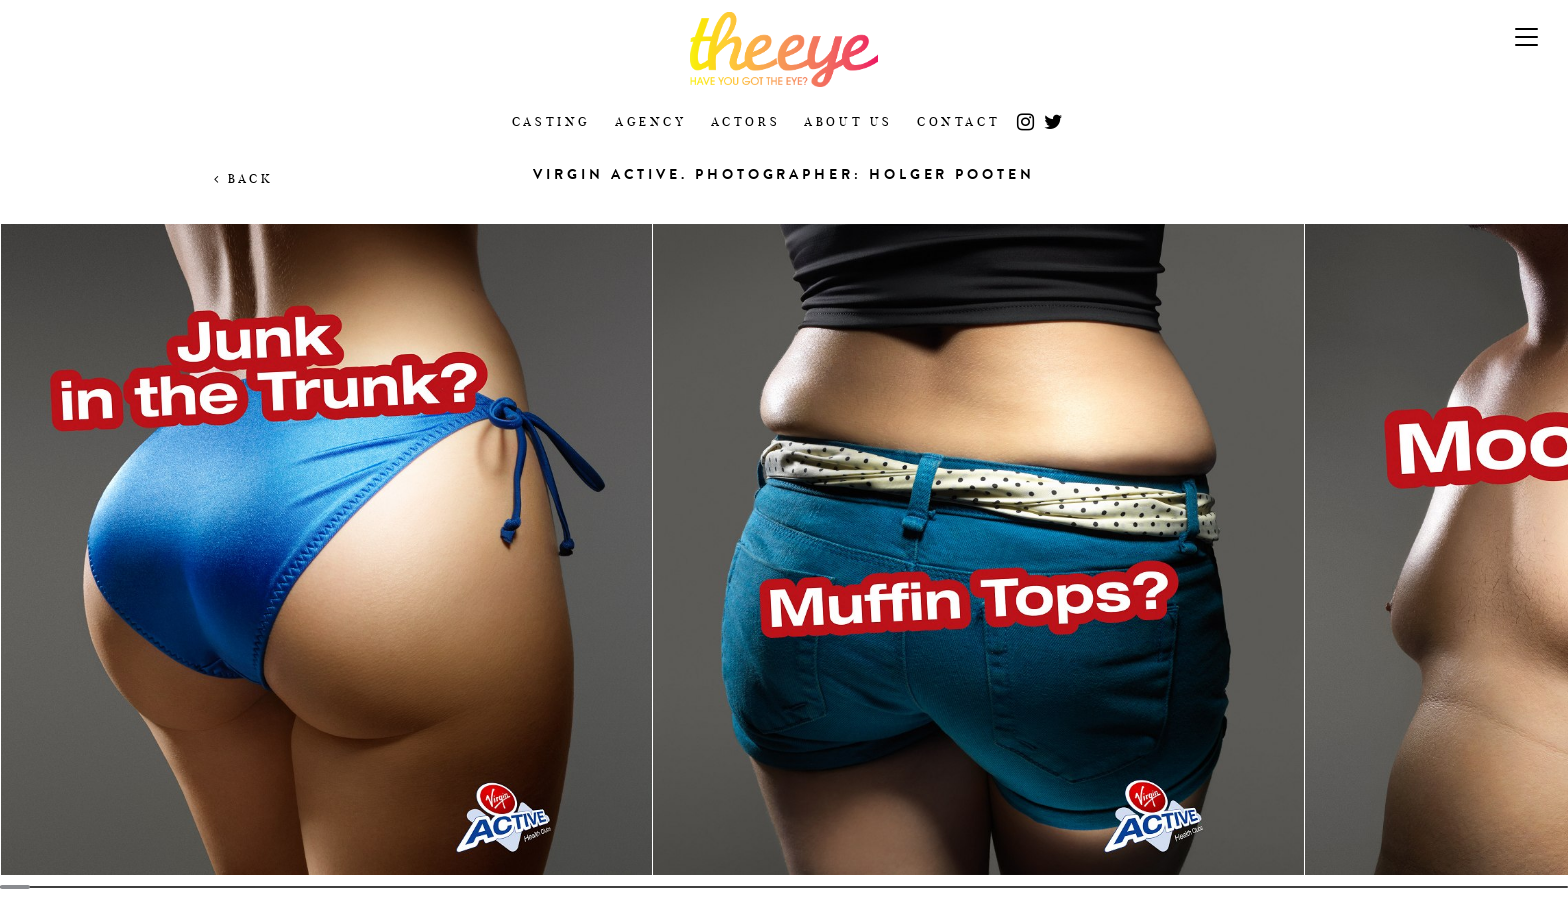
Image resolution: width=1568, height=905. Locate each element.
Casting (551, 121)
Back (243, 178)
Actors (746, 121)
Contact (958, 121)
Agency (651, 121)
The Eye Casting (784, 49)
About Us (848, 121)
